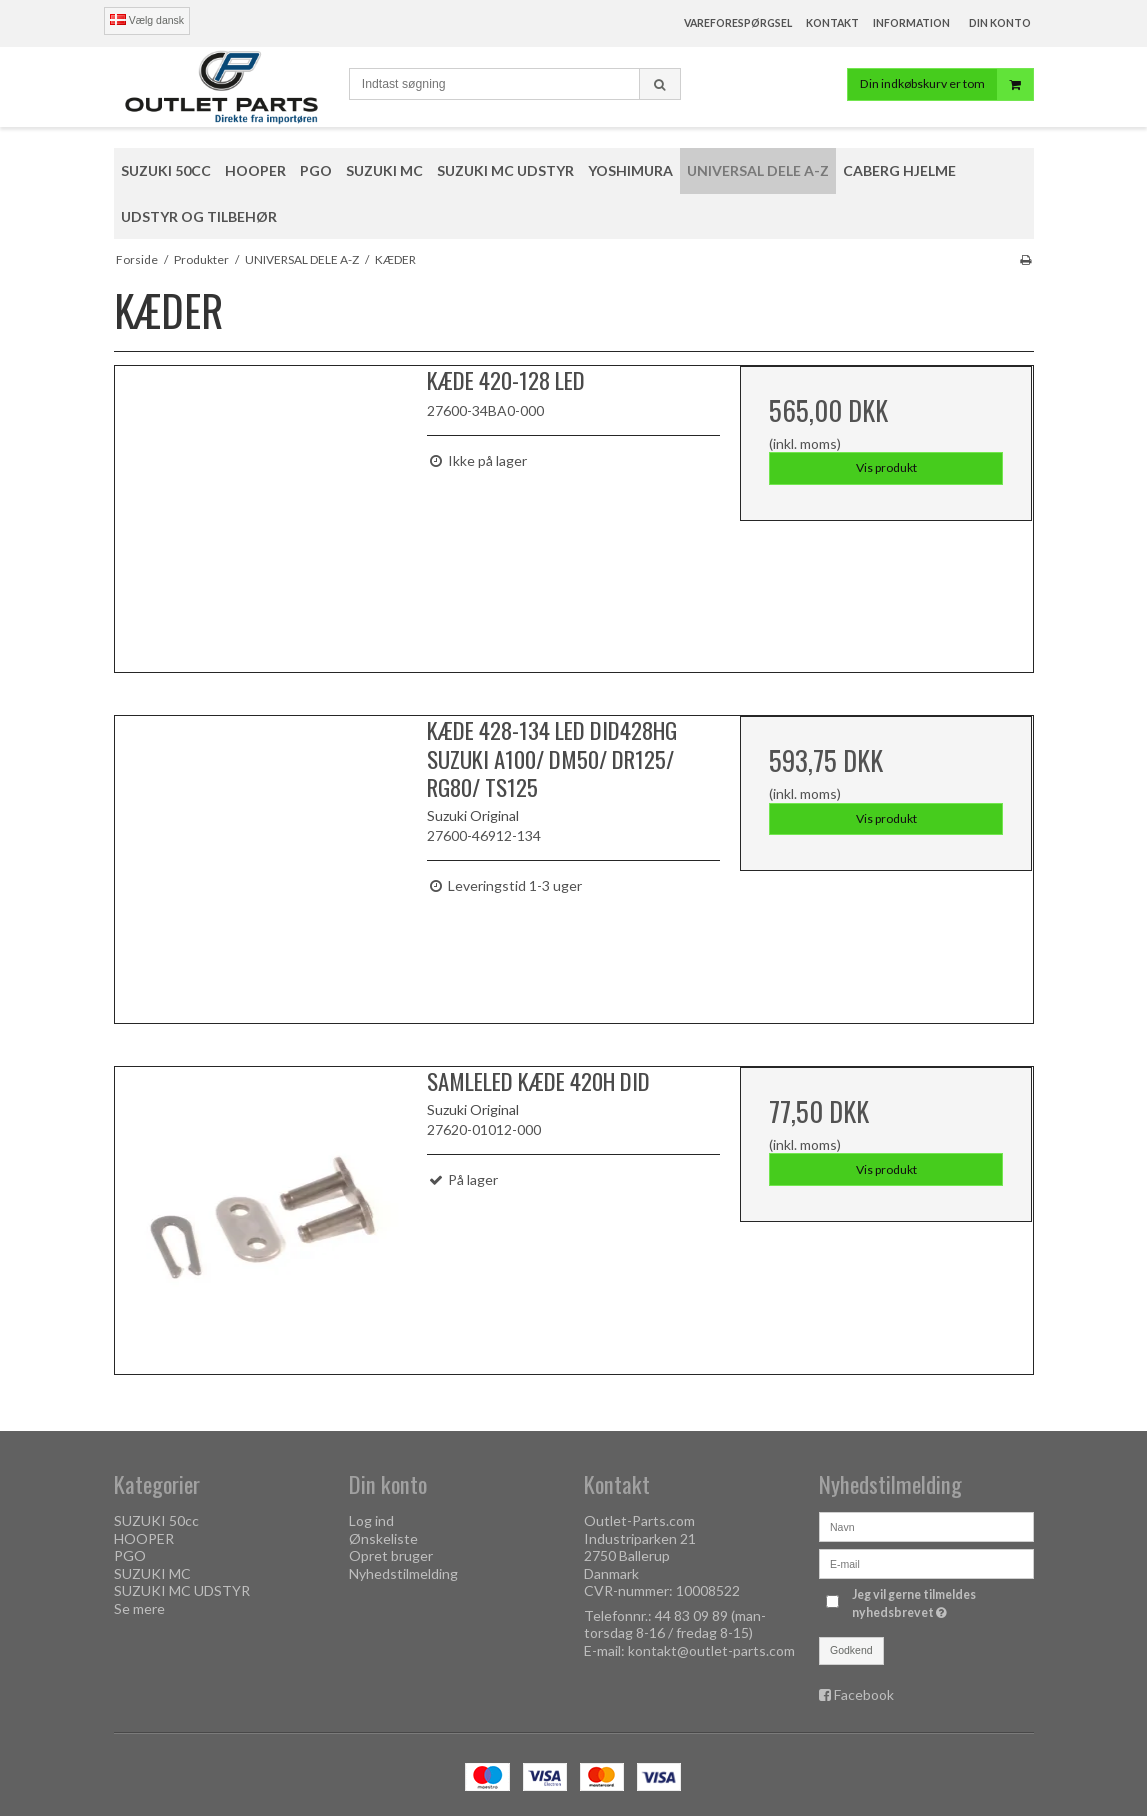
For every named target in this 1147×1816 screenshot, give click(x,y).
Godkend (851, 1650)
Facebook (864, 1694)
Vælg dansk (147, 20)
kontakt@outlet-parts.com (711, 1650)
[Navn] (926, 1525)
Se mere (139, 1608)
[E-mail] (926, 1562)
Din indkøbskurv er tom (946, 84)
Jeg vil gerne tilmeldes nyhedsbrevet (941, 1603)
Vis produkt (886, 467)
